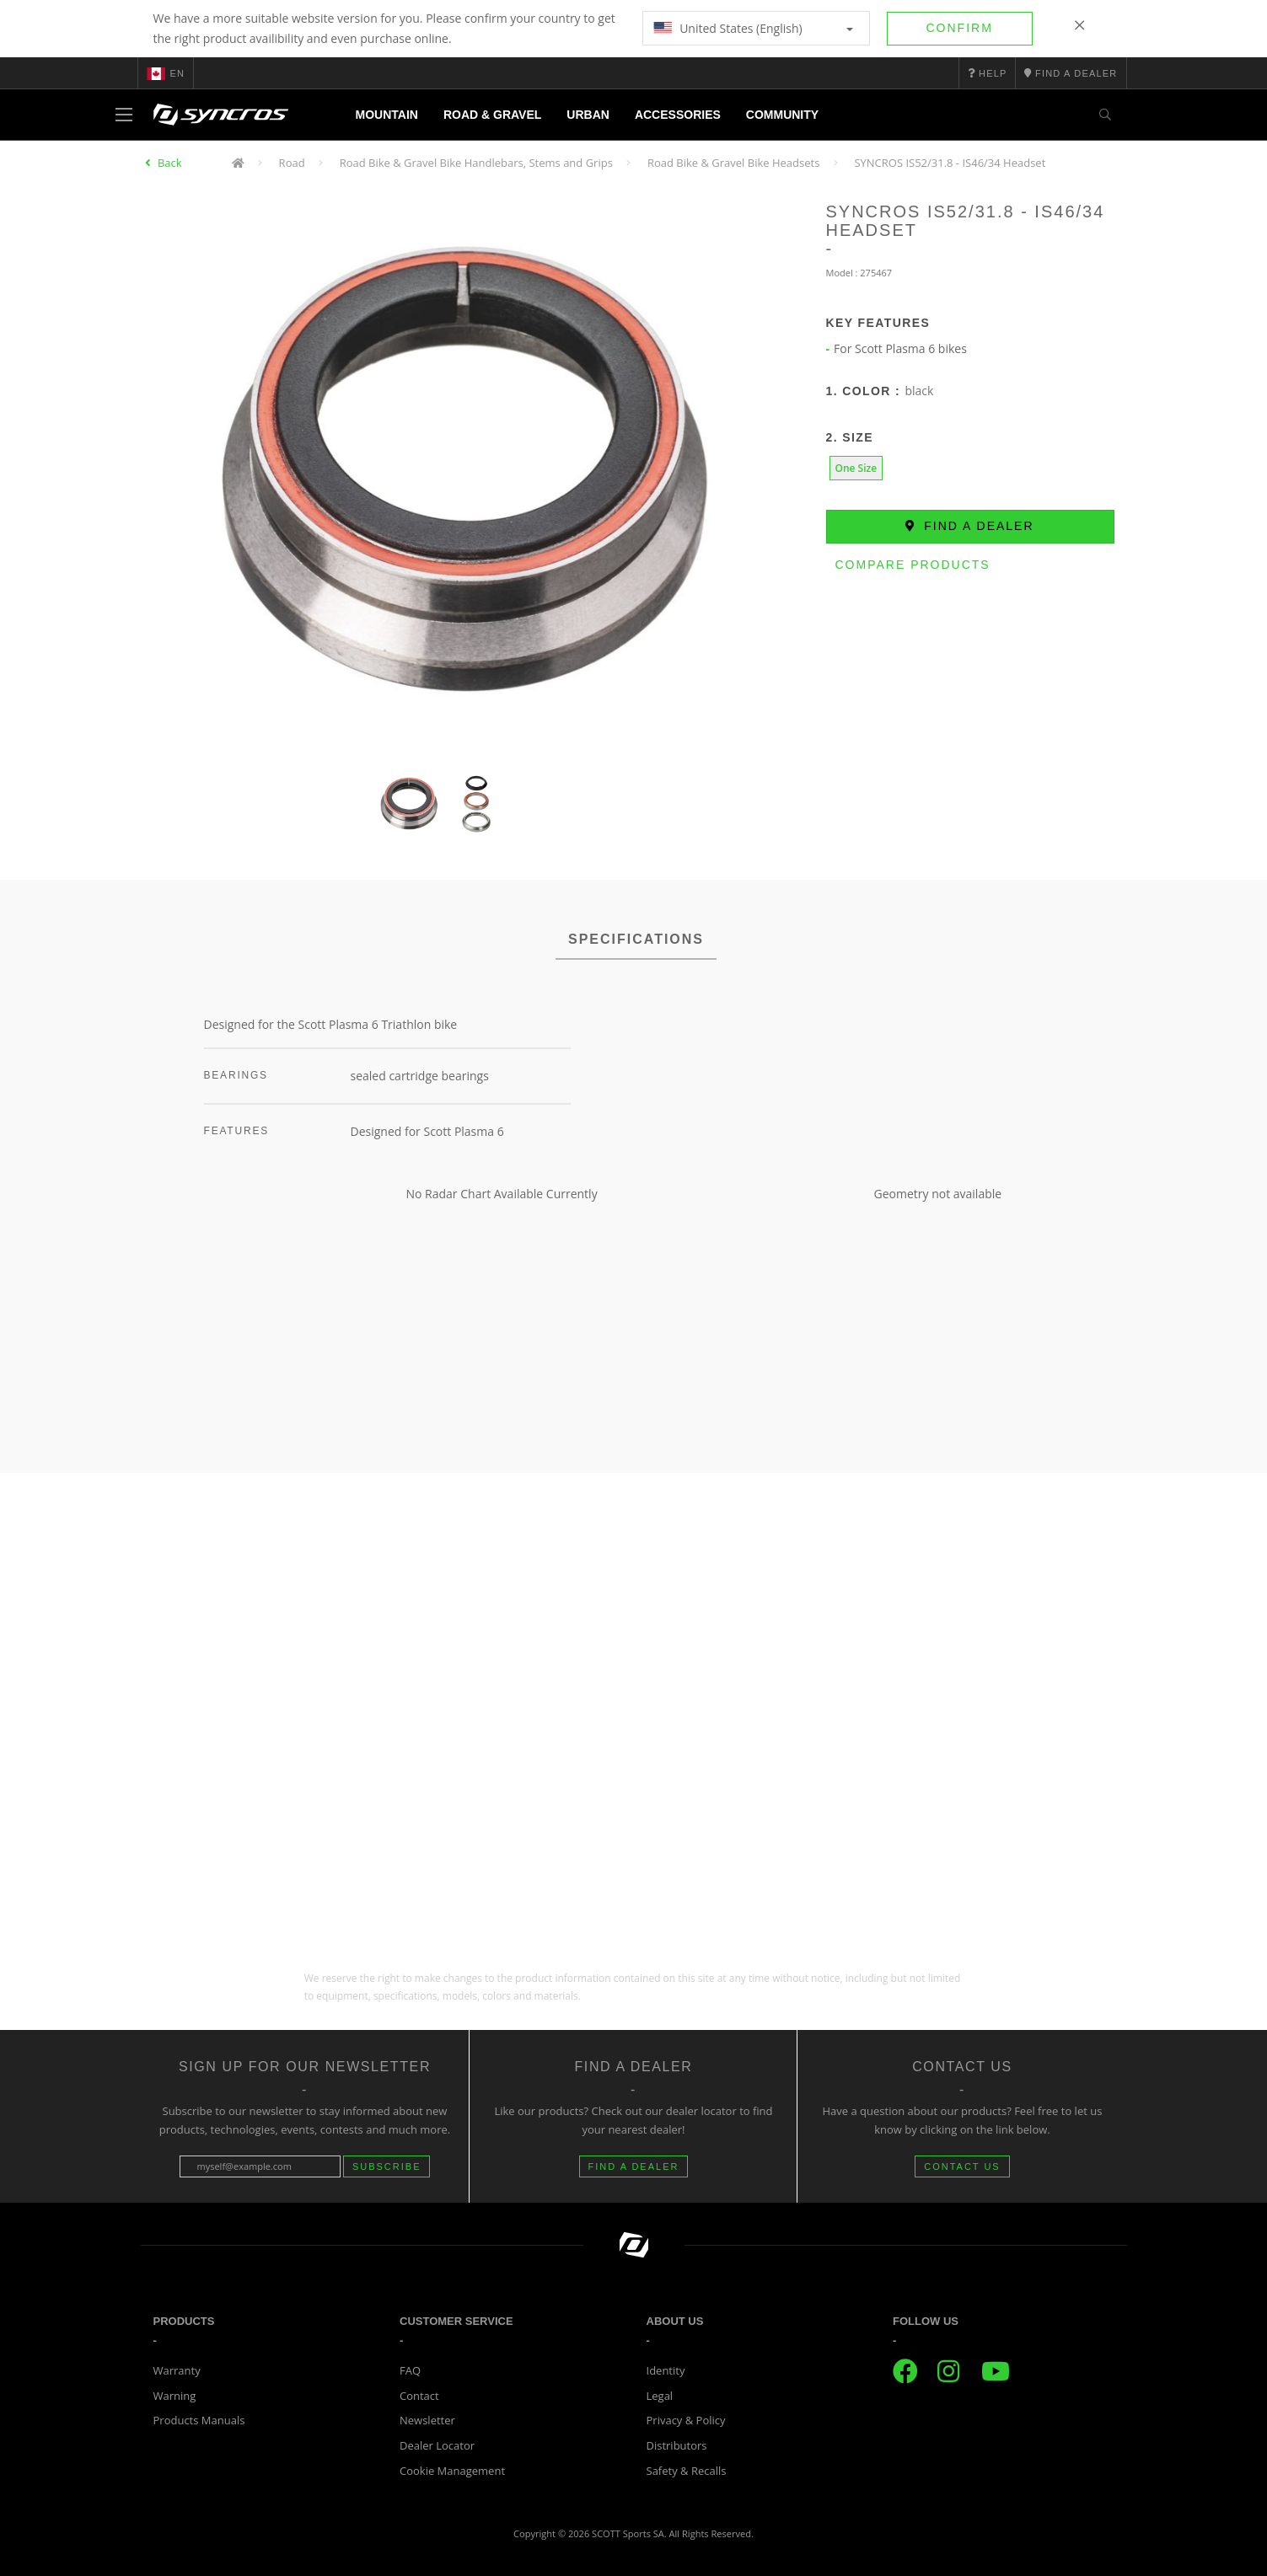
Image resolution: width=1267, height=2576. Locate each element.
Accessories (678, 114)
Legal (660, 2395)
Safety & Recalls (687, 2470)
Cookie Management (452, 2470)
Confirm (959, 28)
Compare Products (913, 564)
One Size (856, 468)
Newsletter (427, 2420)
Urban (587, 114)
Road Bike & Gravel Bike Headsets (733, 162)
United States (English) (753, 28)
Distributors (677, 2445)
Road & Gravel (492, 114)
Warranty (177, 2370)
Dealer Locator (437, 2445)
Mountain (387, 114)
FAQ (410, 2370)
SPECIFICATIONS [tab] (636, 939)
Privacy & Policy (686, 2420)
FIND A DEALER (633, 2166)
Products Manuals (199, 2420)
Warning (174, 2395)
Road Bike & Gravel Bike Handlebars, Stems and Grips (476, 162)
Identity (666, 2370)
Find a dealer (969, 526)
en (166, 73)
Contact (419, 2395)
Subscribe (386, 2166)
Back (170, 162)
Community (782, 114)
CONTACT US (962, 2166)
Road (292, 162)
